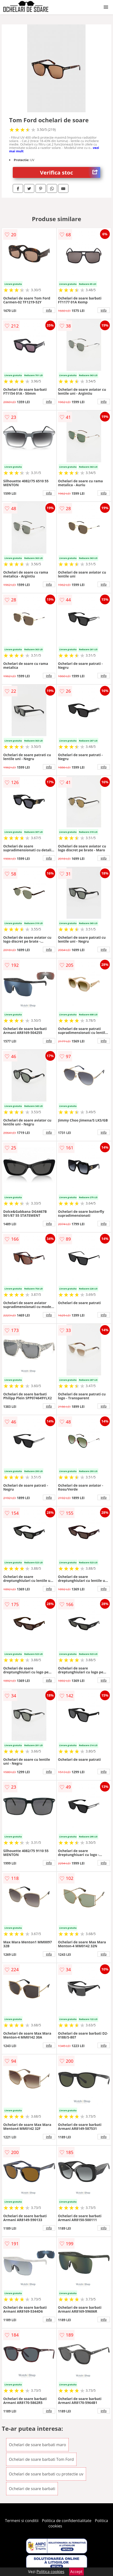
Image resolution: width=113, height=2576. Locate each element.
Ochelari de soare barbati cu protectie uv (46, 2474)
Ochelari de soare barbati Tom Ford (41, 2459)
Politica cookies (50, 2571)
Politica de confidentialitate (66, 2520)
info (49, 310)
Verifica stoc (70, 172)
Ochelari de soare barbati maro (37, 2444)
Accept (76, 2571)
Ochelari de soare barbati (32, 2488)
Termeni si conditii (21, 2520)
